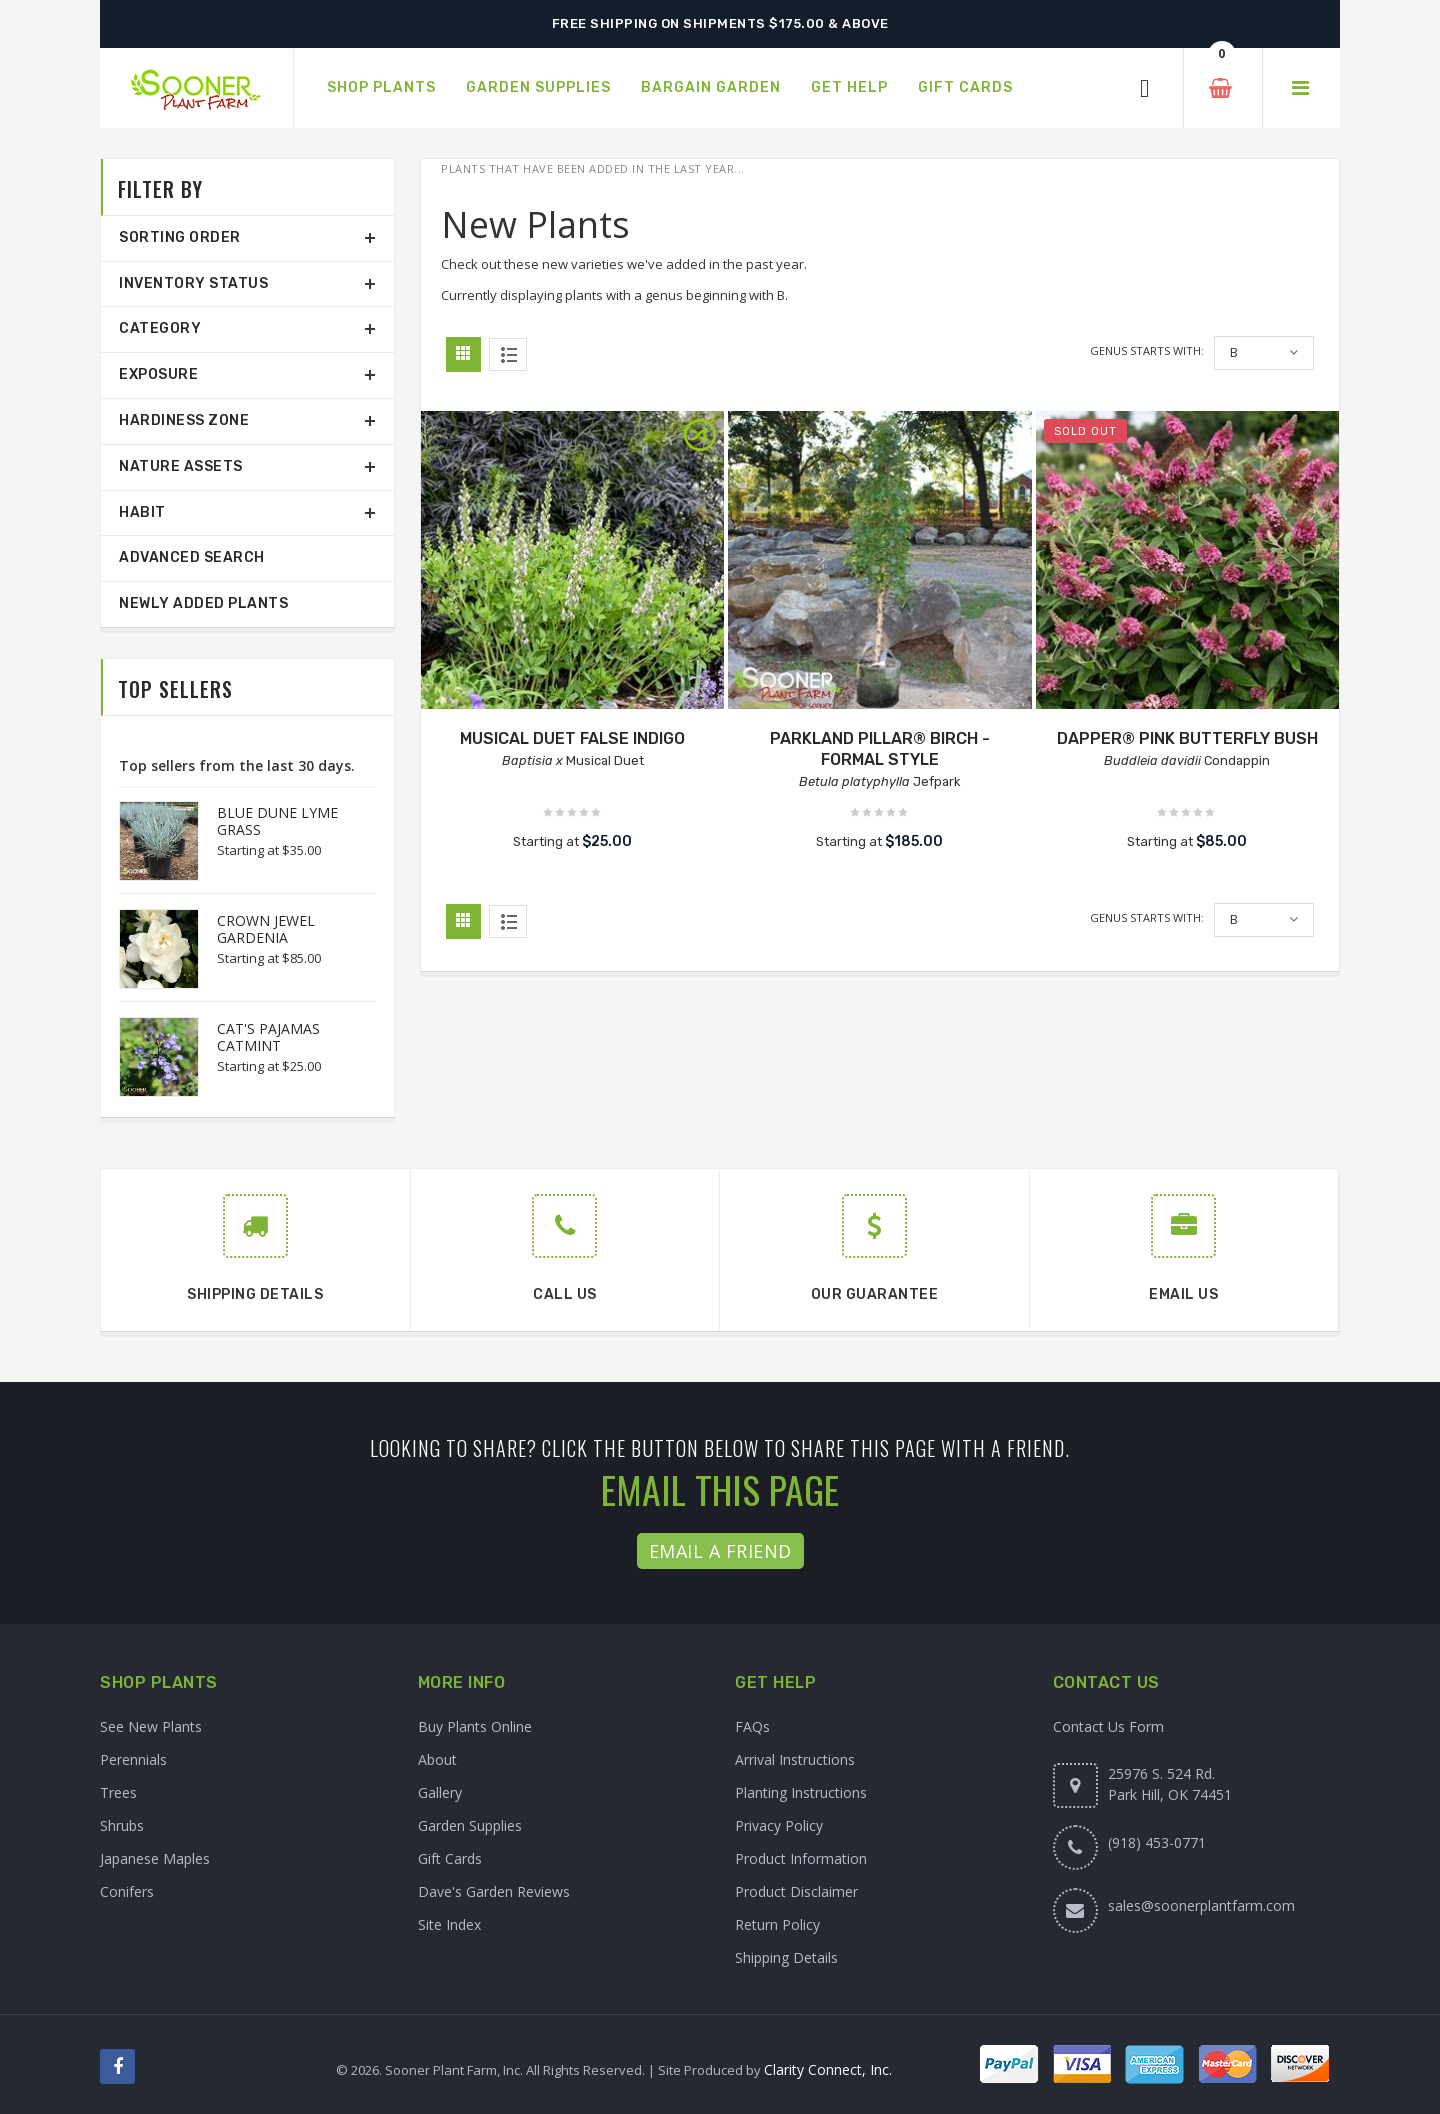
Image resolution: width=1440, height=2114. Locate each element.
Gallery (440, 1792)
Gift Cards (450, 1858)
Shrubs (122, 1825)
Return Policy (777, 1924)
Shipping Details (786, 1957)
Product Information (801, 1858)
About (437, 1759)
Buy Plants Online (475, 1726)
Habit (142, 512)
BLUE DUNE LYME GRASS (277, 821)
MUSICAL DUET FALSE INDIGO (572, 738)
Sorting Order (180, 237)
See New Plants (151, 1726)
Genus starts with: (1147, 350)
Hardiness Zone (184, 420)
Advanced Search (192, 557)
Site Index (449, 1924)
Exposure (158, 374)
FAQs (752, 1726)
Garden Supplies (470, 1825)
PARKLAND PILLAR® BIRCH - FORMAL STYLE (880, 749)
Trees (118, 1792)
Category (160, 328)
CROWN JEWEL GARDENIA (266, 929)
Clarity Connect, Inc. (828, 2069)
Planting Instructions (801, 1792)
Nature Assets (181, 466)
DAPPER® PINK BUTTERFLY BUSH (1187, 738)
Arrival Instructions (795, 1759)
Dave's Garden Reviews (494, 1891)
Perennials (133, 1759)
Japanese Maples (155, 1858)
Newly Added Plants (203, 603)
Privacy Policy (779, 1825)
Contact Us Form (1108, 1726)
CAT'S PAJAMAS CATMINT (268, 1037)
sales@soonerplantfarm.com (1201, 1905)
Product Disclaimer (796, 1891)
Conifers (127, 1891)
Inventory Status (193, 283)
